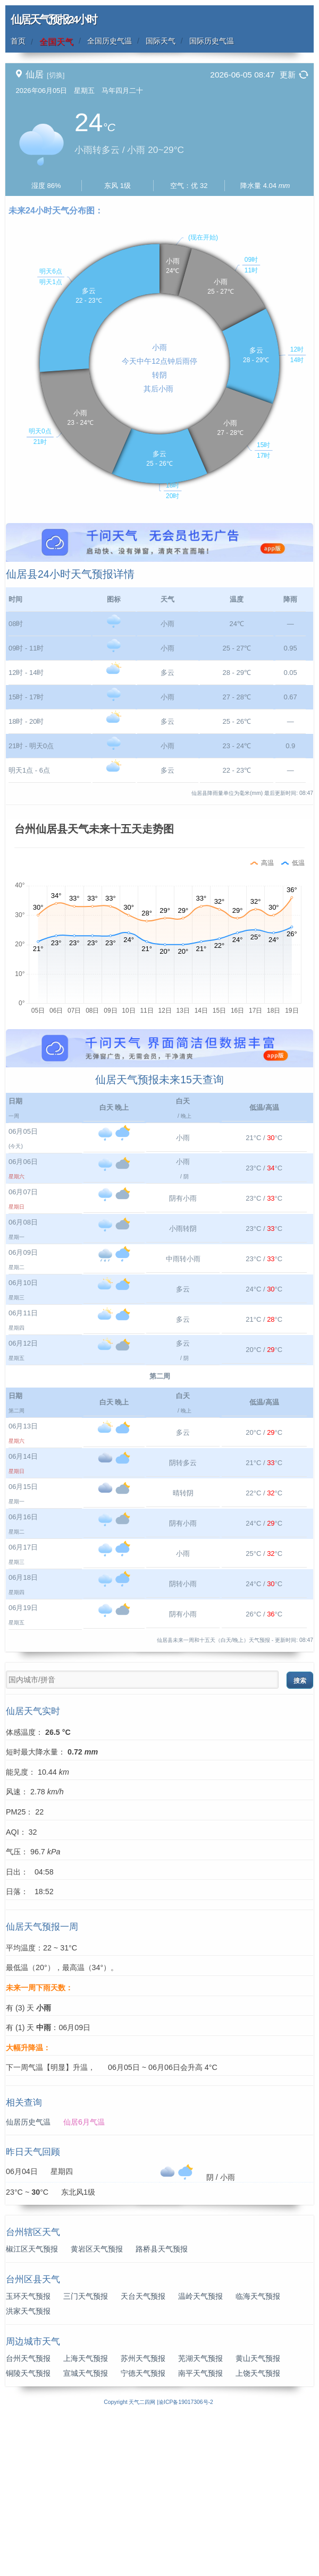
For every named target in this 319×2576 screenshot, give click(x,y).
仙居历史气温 (28, 2279)
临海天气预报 (258, 2454)
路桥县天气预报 (162, 2407)
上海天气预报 (85, 2516)
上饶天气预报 (258, 2531)
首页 (18, 41)
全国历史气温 (109, 41)
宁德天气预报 (143, 2531)
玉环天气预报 (28, 2454)
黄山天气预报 (258, 2516)
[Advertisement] (159, 597)
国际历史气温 (211, 41)
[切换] (55, 75)
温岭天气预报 (200, 2454)
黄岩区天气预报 (97, 2407)
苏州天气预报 (143, 2516)
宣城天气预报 (85, 2531)
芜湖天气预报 (200, 2516)
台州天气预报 (28, 2516)
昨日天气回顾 (33, 2310)
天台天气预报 (143, 2454)
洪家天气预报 (28, 2469)
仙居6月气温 (84, 2279)
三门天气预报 (85, 2454)
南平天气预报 (200, 2531)
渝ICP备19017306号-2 (185, 2560)
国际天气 (160, 41)
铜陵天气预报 (28, 2531)
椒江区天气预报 (32, 2407)
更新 (288, 74)
